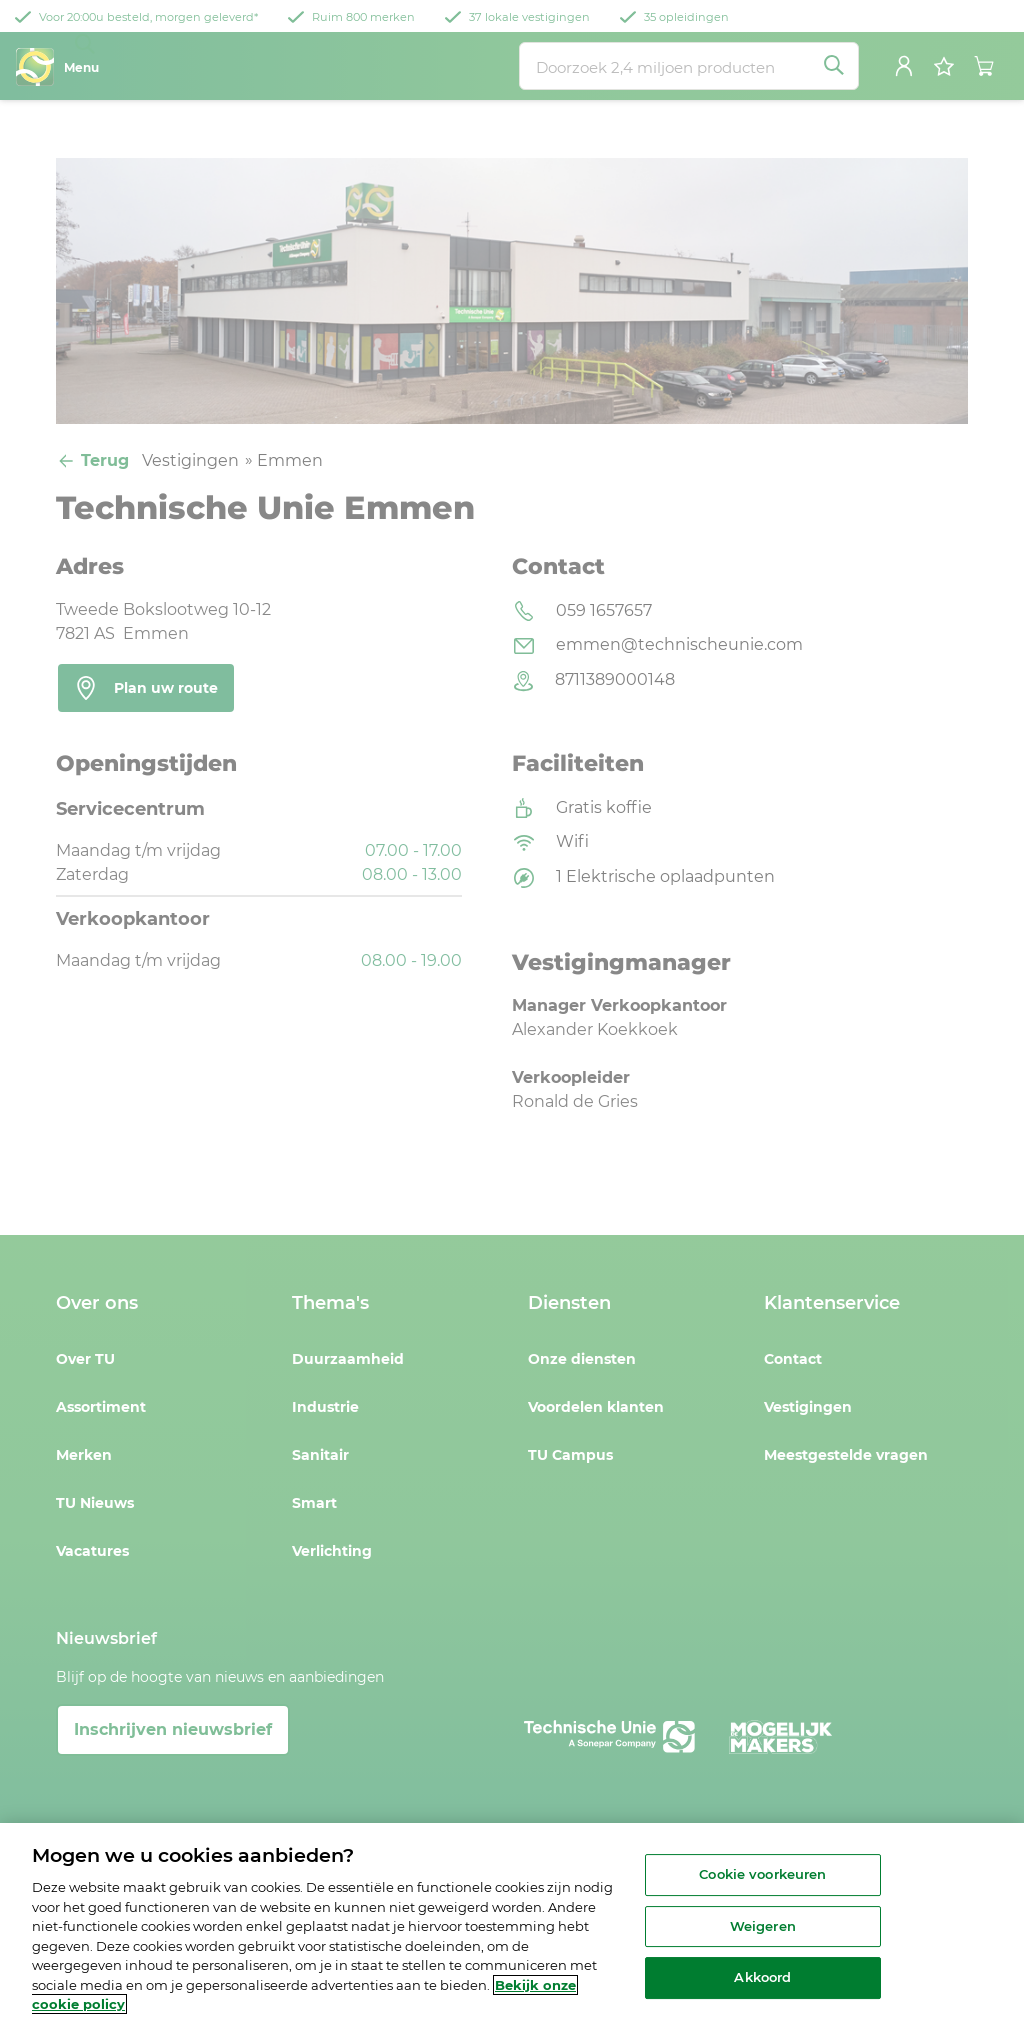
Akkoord (762, 1978)
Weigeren (763, 1926)
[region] (512, 1924)
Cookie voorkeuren (762, 1874)
